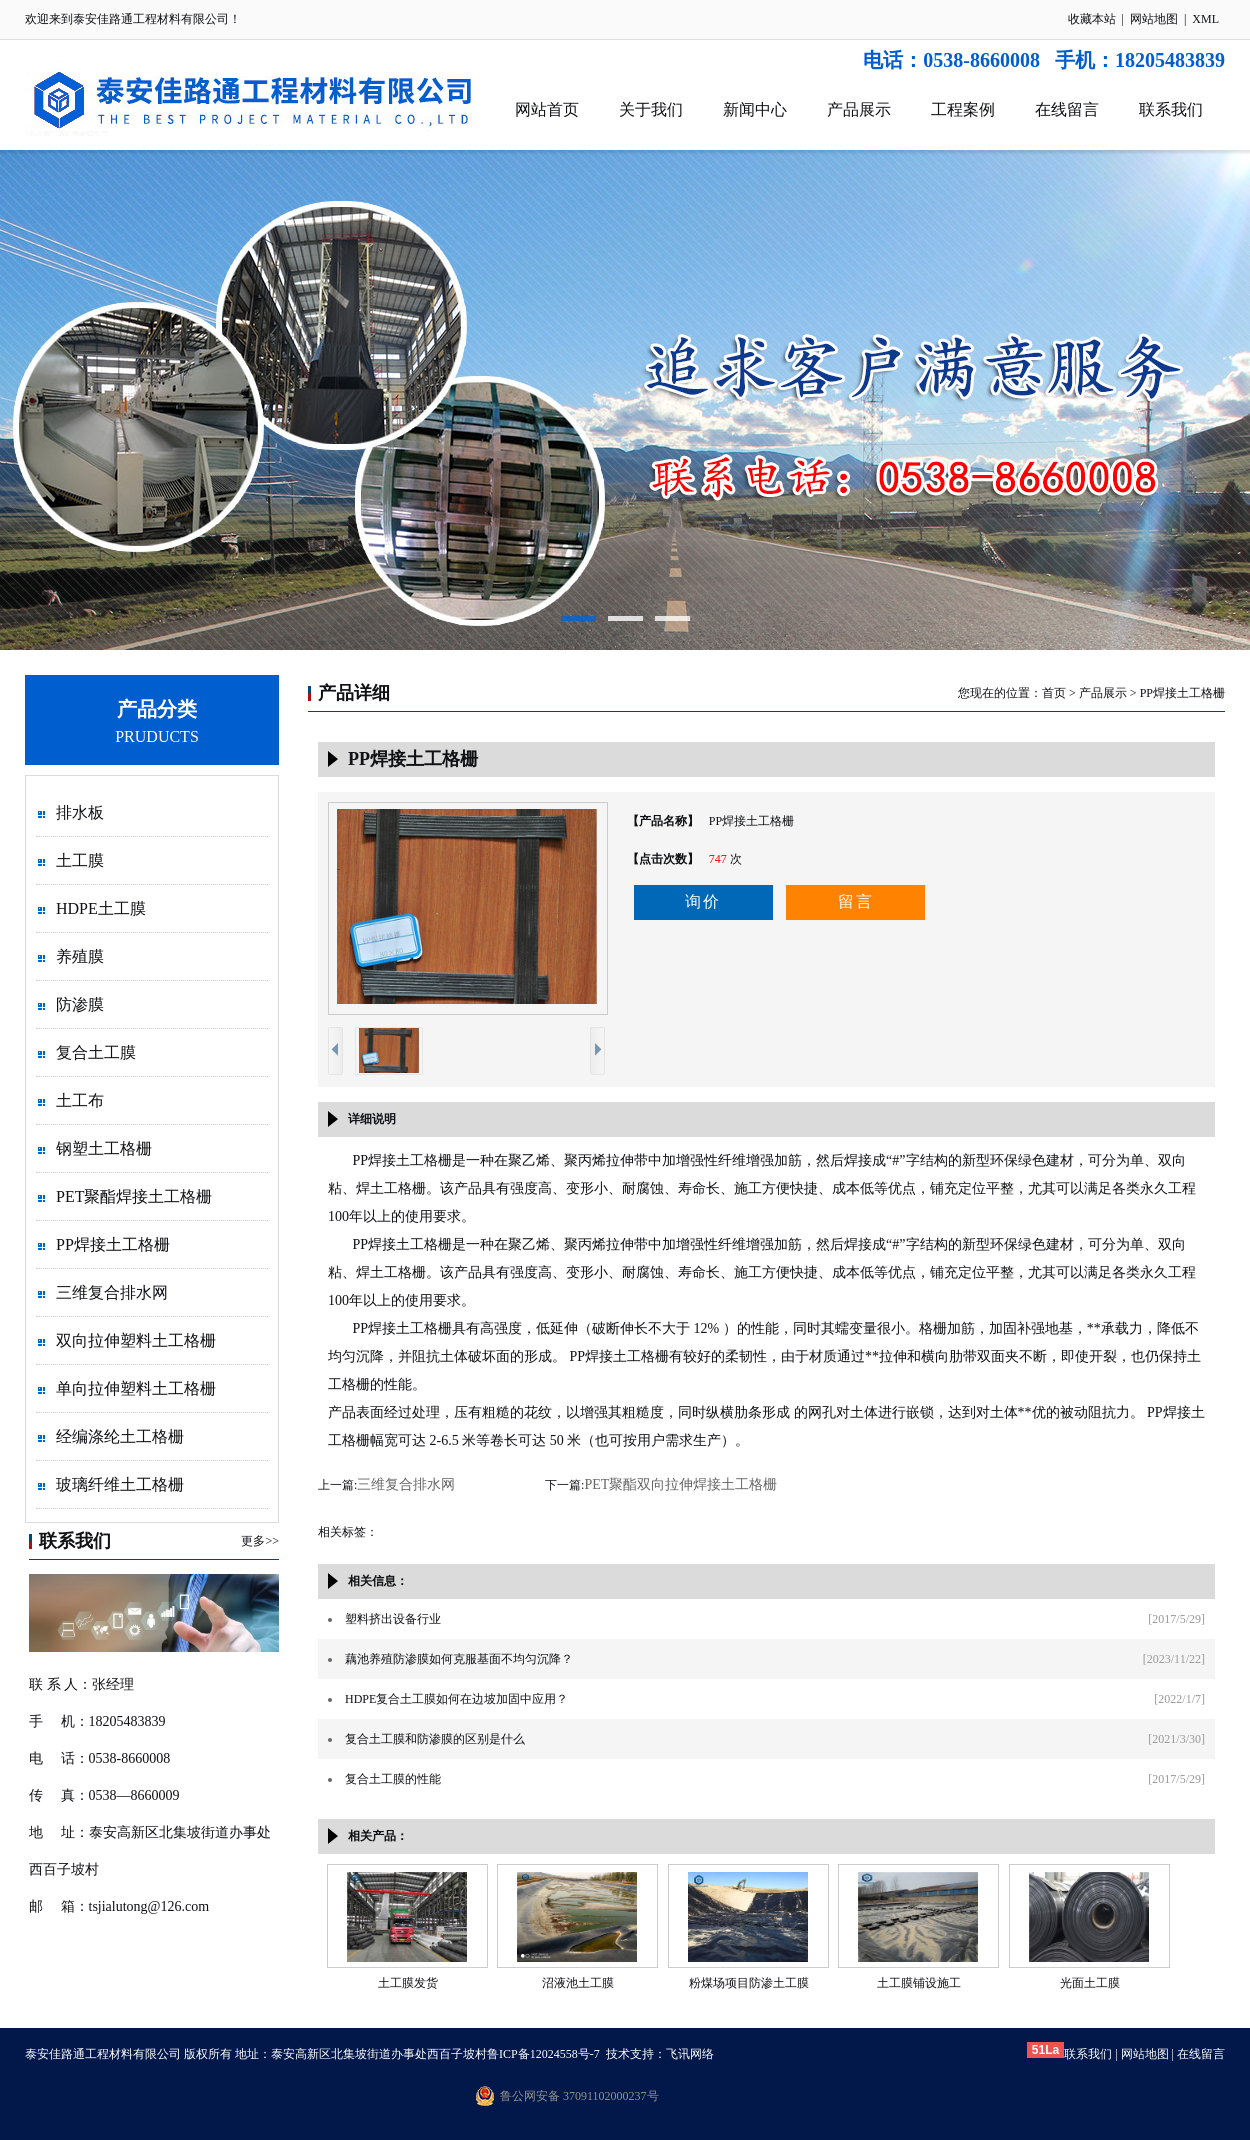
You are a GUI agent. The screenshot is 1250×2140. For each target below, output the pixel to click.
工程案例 (963, 109)
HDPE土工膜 (101, 908)
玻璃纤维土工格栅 (120, 1484)
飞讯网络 (690, 2054)
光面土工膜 (1090, 1983)
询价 (703, 901)
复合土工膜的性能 (393, 1779)
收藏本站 (1092, 19)
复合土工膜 (96, 1052)
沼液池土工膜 (578, 1983)
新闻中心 (755, 109)
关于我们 (651, 109)
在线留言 (1067, 109)
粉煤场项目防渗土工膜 (749, 1983)
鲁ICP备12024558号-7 (543, 2054)
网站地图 (1154, 19)
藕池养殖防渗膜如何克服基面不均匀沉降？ (459, 1659)
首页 (1054, 693)
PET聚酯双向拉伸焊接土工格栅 (680, 1484)
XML (1205, 19)
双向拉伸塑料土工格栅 (136, 1340)
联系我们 (1171, 109)
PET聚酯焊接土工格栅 (134, 1196)
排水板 (80, 812)
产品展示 (859, 109)
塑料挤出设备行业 (393, 1619)
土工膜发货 (408, 1983)
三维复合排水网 (112, 1292)
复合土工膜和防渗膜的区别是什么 (435, 1739)
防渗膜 (80, 1004)
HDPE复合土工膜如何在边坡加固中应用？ (456, 1699)
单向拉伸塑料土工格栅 (136, 1388)
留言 (856, 901)
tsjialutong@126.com (149, 1906)
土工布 (80, 1100)
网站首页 (547, 109)
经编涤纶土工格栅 (120, 1436)
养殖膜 (80, 956)
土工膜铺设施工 (919, 1983)
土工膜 (80, 860)
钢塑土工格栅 (104, 1148)
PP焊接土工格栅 (113, 1244)
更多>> (260, 1541)
